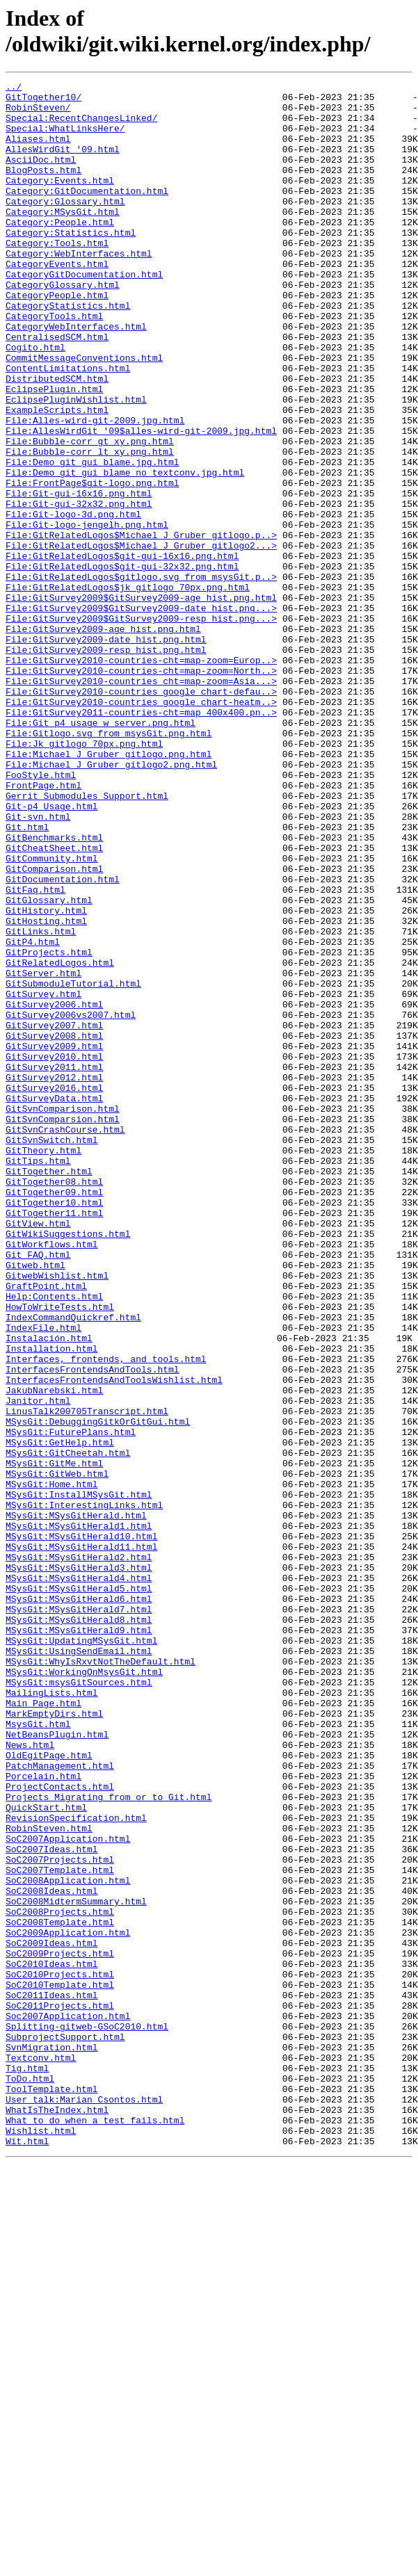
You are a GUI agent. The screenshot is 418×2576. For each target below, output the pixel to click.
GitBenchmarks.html (54, 989)
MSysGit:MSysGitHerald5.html (79, 1890)
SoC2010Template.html (60, 2366)
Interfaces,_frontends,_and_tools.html (106, 1615)
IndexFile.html (43, 1577)
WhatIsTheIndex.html (57, 2516)
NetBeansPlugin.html (57, 2065)
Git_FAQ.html (38, 1490)
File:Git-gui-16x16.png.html (79, 576)
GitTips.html (38, 1377)
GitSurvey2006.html (54, 1189)
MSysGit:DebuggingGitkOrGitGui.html (98, 1690)
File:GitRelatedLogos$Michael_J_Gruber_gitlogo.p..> (141, 626)
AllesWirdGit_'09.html (63, 163)
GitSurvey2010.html (54, 1252)
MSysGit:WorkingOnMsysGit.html (84, 1990)
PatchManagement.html (60, 2103)
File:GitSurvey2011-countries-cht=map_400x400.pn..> (141, 839)
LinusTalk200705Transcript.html (87, 1677)
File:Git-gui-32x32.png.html (79, 589)
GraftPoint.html (46, 1527)
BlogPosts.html (43, 188)
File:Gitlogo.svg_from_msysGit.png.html (108, 864)
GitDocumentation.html (63, 1039)
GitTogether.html (49, 1390)
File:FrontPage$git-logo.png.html (92, 564)
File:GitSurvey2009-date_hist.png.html (106, 751)
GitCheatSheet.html (54, 1002)
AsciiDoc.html (41, 176)
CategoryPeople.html (57, 338)
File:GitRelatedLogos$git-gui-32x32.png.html (122, 664)
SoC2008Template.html (60, 2291)
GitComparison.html (54, 1027)
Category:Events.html (60, 201)
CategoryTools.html (54, 363)
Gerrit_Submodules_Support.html (87, 939)
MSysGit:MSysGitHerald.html (76, 1803)
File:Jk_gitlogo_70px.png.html (84, 876)
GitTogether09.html (54, 1415)
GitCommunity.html (52, 1014)
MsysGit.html (38, 2053)
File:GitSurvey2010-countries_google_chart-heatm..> (141, 826)
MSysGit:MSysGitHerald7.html (79, 1915)
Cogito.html (35, 401)
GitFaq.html (35, 1052)
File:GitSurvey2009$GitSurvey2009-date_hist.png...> (141, 714)
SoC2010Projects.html (60, 2353)
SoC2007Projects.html (60, 2216)
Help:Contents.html (54, 1540)
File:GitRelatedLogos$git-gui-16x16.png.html (122, 651)
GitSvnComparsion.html (63, 1327)
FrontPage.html (43, 927)
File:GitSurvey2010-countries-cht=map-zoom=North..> (141, 789)
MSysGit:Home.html (52, 1765)
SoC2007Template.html (60, 2228)
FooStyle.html (41, 914)
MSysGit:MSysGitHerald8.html (79, 1928)
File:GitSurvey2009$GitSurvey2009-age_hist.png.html (141, 701)
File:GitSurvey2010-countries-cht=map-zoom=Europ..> (141, 776)
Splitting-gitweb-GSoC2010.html (87, 2416)
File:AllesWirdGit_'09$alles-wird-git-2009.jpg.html (141, 501)
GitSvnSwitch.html (52, 1352)
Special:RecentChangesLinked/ (81, 126)
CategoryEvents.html (57, 301)
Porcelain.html (43, 2115)
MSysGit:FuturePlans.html (71, 1702)
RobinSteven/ (38, 113)
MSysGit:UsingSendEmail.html (79, 1965)
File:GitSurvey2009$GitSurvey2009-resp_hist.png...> (141, 726)
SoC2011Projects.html (60, 2391)
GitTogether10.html (54, 1427)
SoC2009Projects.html (60, 2328)
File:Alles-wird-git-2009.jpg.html (95, 489)
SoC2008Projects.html (60, 2278)
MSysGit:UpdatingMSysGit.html (81, 1953)
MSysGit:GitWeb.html (57, 1753)
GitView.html (38, 1452)
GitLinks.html (41, 1102)
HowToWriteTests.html (60, 1552)
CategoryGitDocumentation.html (84, 313)
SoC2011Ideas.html (52, 2378)
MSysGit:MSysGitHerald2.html (79, 1853)
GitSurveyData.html (54, 1302)
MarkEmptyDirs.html (54, 2040)
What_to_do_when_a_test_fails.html (95, 2528)
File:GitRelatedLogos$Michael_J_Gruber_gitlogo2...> (141, 639)
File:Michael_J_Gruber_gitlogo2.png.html (111, 902)
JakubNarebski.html (54, 1652)
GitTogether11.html (54, 1440)
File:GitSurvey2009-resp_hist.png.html (106, 764)
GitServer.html (43, 1152)
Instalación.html (49, 1590)
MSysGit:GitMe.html (54, 1740)
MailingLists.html (52, 2015)
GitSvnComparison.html (63, 1315)
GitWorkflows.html (52, 1477)
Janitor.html (38, 1665)
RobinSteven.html (49, 2178)
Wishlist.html (41, 2541)
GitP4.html (33, 1114)
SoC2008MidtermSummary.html (76, 2266)
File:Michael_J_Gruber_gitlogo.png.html (108, 889)
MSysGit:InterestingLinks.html (84, 1790)
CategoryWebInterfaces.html (76, 376)
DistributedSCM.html (57, 438)
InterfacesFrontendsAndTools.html (92, 1627)
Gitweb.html (35, 1502)
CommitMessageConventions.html (84, 413)
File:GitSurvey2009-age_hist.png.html (103, 739)
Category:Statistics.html (71, 263)
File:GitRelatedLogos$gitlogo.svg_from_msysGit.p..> (141, 676)
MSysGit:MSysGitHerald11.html (81, 1840)
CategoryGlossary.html (63, 326)
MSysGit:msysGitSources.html (79, 2003)
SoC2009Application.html (68, 2303)
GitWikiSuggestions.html (68, 1465)
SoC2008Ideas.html (52, 2253)
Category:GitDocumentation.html (87, 213)
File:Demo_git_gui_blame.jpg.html (92, 539)
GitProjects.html (49, 1127)
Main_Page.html (43, 2028)
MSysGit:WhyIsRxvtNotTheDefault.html (100, 1978)
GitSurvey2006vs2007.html (71, 1202)
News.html (30, 2078)
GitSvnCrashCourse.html (65, 1340)
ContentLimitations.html (68, 426)
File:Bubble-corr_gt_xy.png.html (90, 514)
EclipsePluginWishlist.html (76, 463)
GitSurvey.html (43, 1177)
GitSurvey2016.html (54, 1289)
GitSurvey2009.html (54, 1239)
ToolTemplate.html (52, 2491)
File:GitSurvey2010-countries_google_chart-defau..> (141, 814)
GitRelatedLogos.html (60, 1139)
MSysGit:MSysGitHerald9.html (79, 1940)
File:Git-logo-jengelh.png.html (87, 614)
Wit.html (27, 2553)
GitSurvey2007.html (54, 1214)
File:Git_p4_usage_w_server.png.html (100, 851)
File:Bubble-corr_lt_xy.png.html (90, 526)
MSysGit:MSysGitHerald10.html (81, 1828)
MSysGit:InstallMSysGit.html (79, 1778)
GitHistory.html (46, 1077)
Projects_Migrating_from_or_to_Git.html (108, 2140)
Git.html (27, 977)
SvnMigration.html (52, 2441)
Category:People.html (60, 251)
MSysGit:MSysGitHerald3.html (79, 1865)
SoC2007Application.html (68, 2191)
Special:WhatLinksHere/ (65, 138)
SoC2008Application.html (68, 2241)
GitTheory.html (43, 1365)
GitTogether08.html (54, 1402)
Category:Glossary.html (65, 226)
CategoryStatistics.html (68, 351)
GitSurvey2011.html (54, 1264)
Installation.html (52, 1602)
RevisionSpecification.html (76, 2166)
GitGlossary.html (49, 1064)
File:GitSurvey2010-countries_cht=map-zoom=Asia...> (141, 801)
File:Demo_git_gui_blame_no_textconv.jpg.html (125, 551)
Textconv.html (41, 2453)
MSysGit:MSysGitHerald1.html (79, 1815)
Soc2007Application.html (68, 2403)
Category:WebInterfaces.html (79, 288)
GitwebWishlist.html (57, 1515)
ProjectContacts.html (60, 2128)
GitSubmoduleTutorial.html (73, 1164)
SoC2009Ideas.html (52, 2316)
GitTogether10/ (43, 101)
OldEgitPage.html (49, 2090)
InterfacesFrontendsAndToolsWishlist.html (114, 1640)
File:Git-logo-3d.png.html (73, 601)
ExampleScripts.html (57, 476)
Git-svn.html (38, 964)
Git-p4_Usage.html (52, 952)
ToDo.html (30, 2478)
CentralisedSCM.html (57, 388)
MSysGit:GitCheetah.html (68, 1728)
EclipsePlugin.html (54, 451)
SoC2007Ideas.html (52, 2203)
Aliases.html (38, 151)
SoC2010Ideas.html (52, 2341)
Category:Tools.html (57, 276)
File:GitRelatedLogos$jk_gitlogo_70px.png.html (128, 689)
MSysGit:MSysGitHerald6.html (79, 1903)
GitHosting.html (46, 1089)
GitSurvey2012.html (54, 1277)
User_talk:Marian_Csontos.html (84, 2503)
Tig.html (27, 2466)
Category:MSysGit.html (63, 238)
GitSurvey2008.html (54, 1227)
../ (14, 88)
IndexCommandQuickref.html (73, 1565)
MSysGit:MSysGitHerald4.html (79, 1878)
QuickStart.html (46, 2153)
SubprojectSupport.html (65, 2428)
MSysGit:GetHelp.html (60, 1715)
